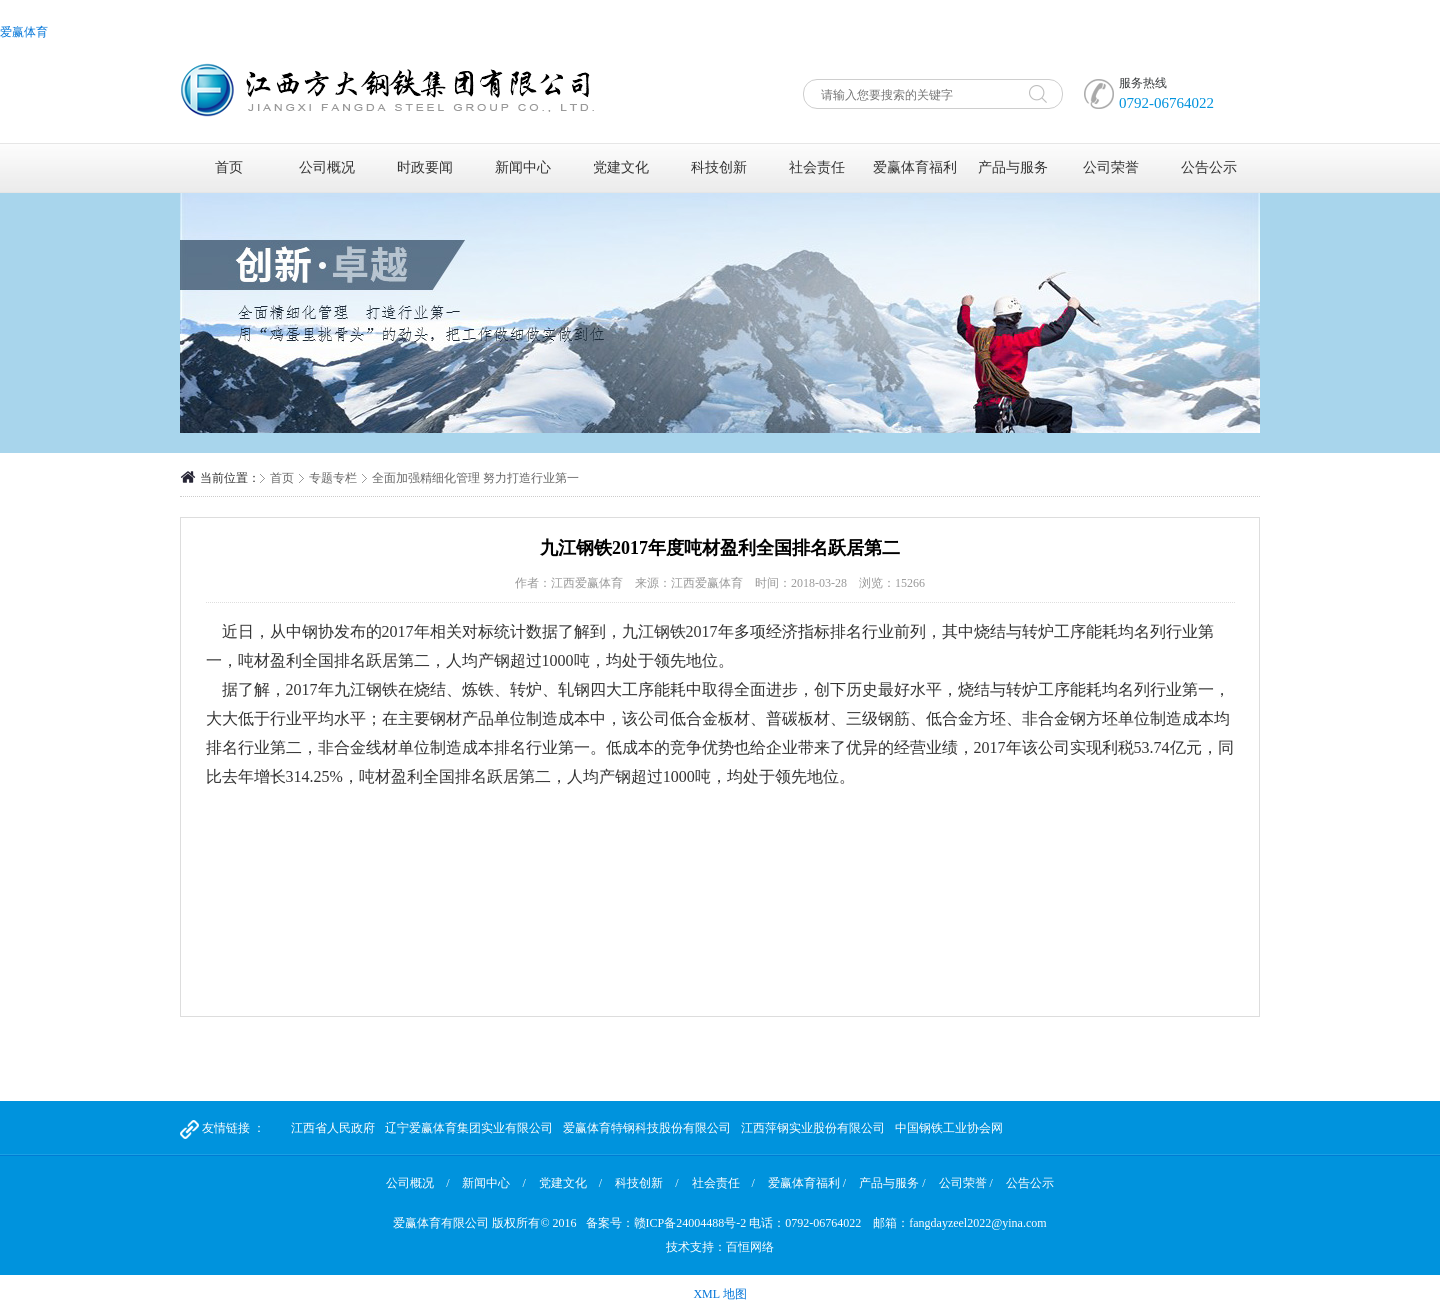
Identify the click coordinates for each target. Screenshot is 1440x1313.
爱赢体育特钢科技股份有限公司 (647, 1128)
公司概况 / (417, 1183)
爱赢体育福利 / (807, 1183)
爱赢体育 (24, 32)
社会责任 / (723, 1183)
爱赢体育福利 (915, 167)
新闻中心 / (493, 1183)
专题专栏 (333, 478)
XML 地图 (719, 1294)
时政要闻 (425, 167)
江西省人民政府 (333, 1128)
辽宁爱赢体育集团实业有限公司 (469, 1128)
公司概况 (327, 167)
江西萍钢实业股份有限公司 (813, 1128)
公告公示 (1209, 167)
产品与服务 (1013, 167)
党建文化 (621, 167)
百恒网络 (750, 1247)
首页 (229, 167)
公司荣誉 (1111, 167)
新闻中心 (523, 167)
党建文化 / (570, 1183)
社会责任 (817, 167)
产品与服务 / (892, 1183)
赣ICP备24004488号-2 (690, 1223)
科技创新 (719, 167)
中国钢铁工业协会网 (949, 1128)
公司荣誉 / (966, 1183)
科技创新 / (646, 1183)
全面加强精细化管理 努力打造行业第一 (475, 478)
